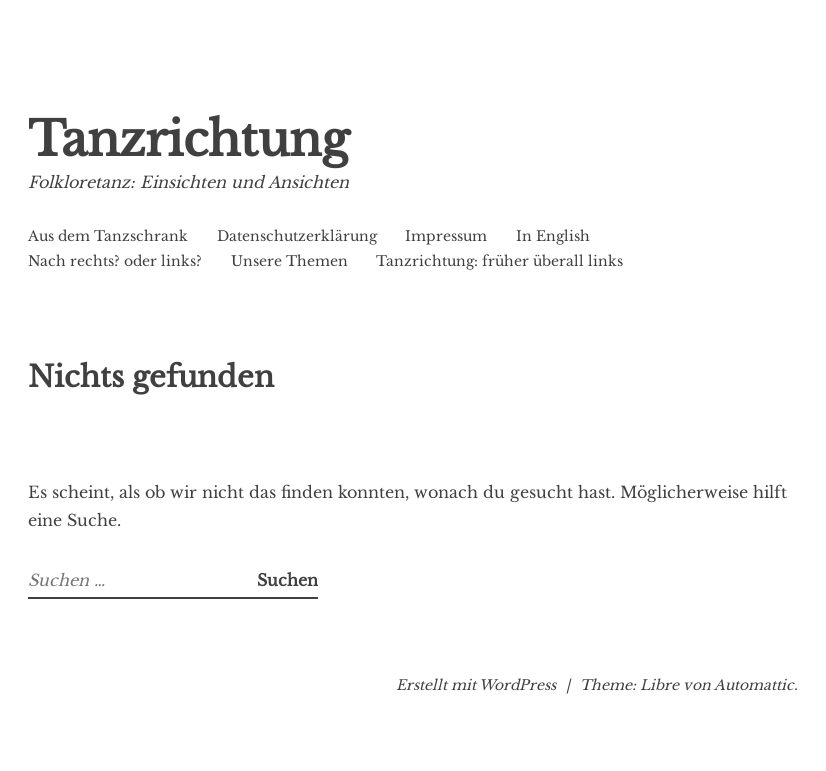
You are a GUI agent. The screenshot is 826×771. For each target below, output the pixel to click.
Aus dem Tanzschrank (108, 236)
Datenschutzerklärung (297, 236)
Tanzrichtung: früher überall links (499, 261)
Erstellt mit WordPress (476, 685)
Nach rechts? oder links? (115, 261)
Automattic (754, 685)
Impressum (446, 236)
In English (553, 236)
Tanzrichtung (188, 139)
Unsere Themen (289, 261)
